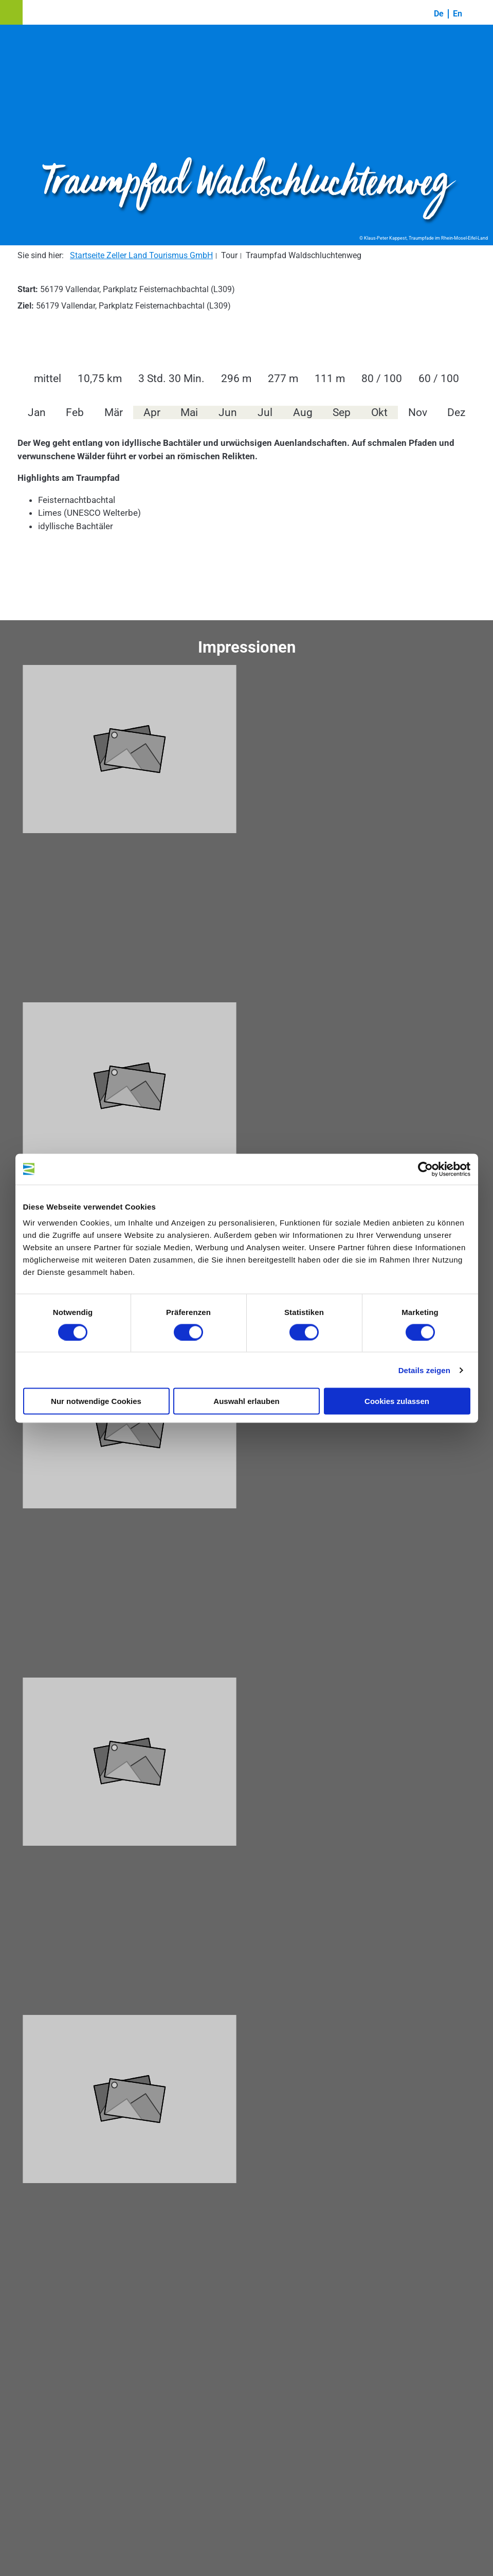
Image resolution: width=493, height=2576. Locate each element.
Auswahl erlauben (246, 1401)
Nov (417, 412)
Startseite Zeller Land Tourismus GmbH (141, 255)
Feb (75, 412)
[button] (11, 12)
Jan (37, 412)
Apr (151, 412)
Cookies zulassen (396, 1401)
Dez (456, 412)
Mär (113, 412)
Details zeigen (424, 1369)
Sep (342, 412)
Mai (189, 412)
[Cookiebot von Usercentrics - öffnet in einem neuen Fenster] (425, 1169)
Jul (265, 412)
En (457, 14)
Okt (379, 412)
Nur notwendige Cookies (96, 1401)
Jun (227, 412)
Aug (303, 412)
